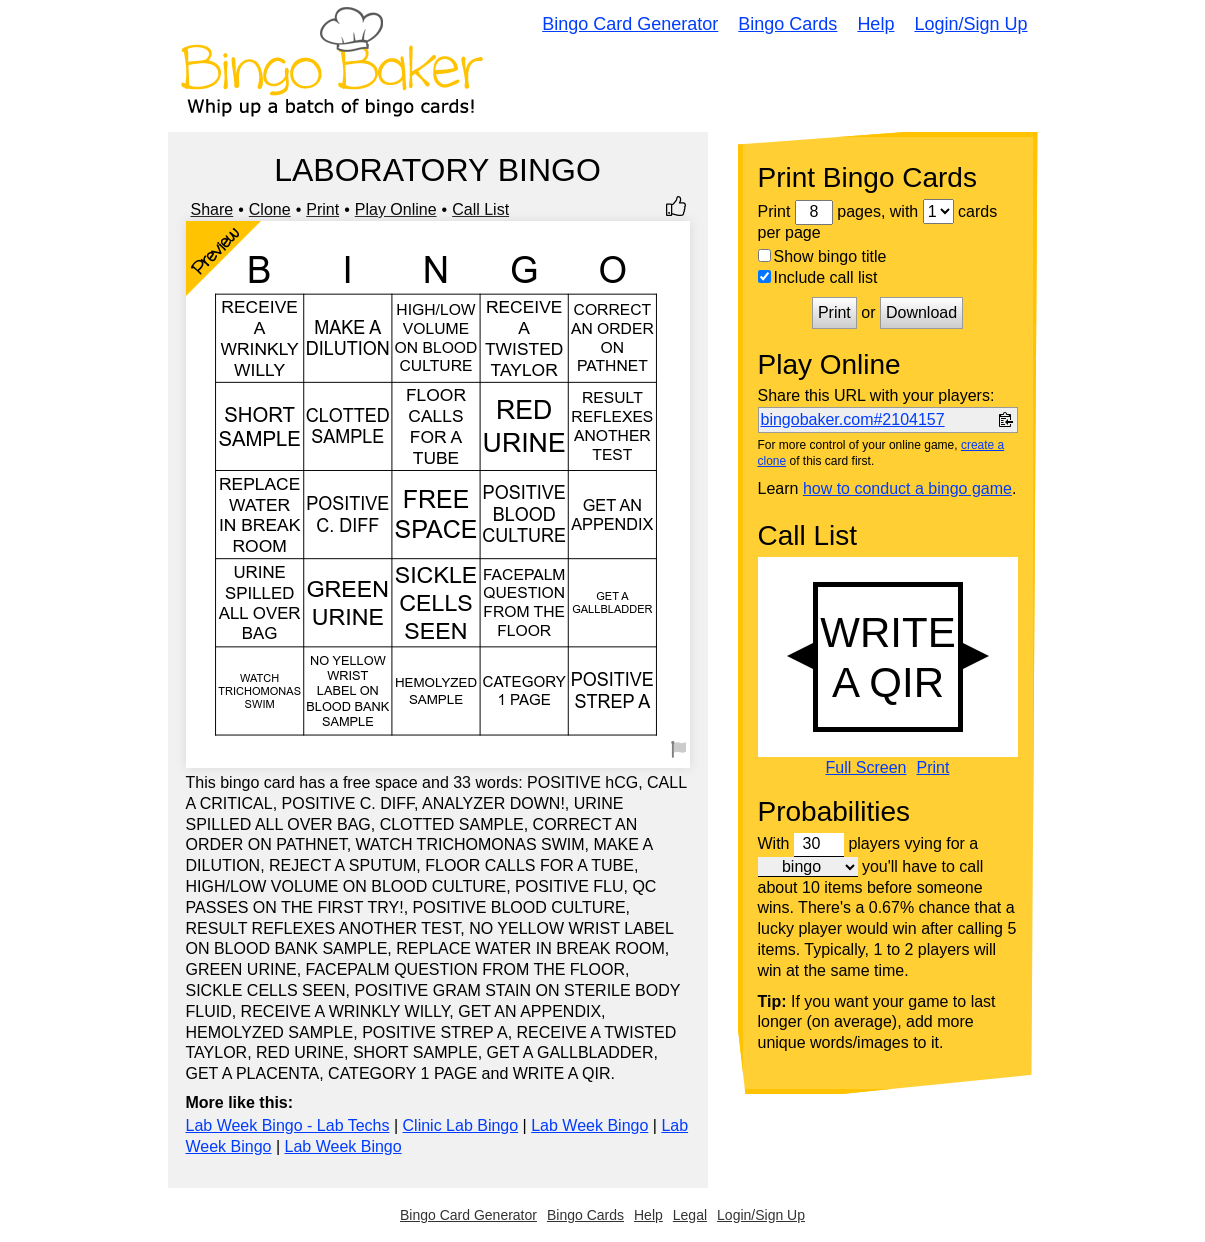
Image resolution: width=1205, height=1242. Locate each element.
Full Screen (866, 768)
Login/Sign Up (970, 24)
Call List (480, 209)
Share (212, 209)
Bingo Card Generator (630, 24)
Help (875, 24)
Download (921, 312)
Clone (270, 209)
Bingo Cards (787, 24)
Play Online (396, 209)
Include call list (818, 277)
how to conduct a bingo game (907, 488)
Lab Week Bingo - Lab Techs (288, 1125)
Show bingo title (822, 256)
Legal (690, 1215)
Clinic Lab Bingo (461, 1125)
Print (322, 209)
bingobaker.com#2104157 (853, 419)
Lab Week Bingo (589, 1125)
